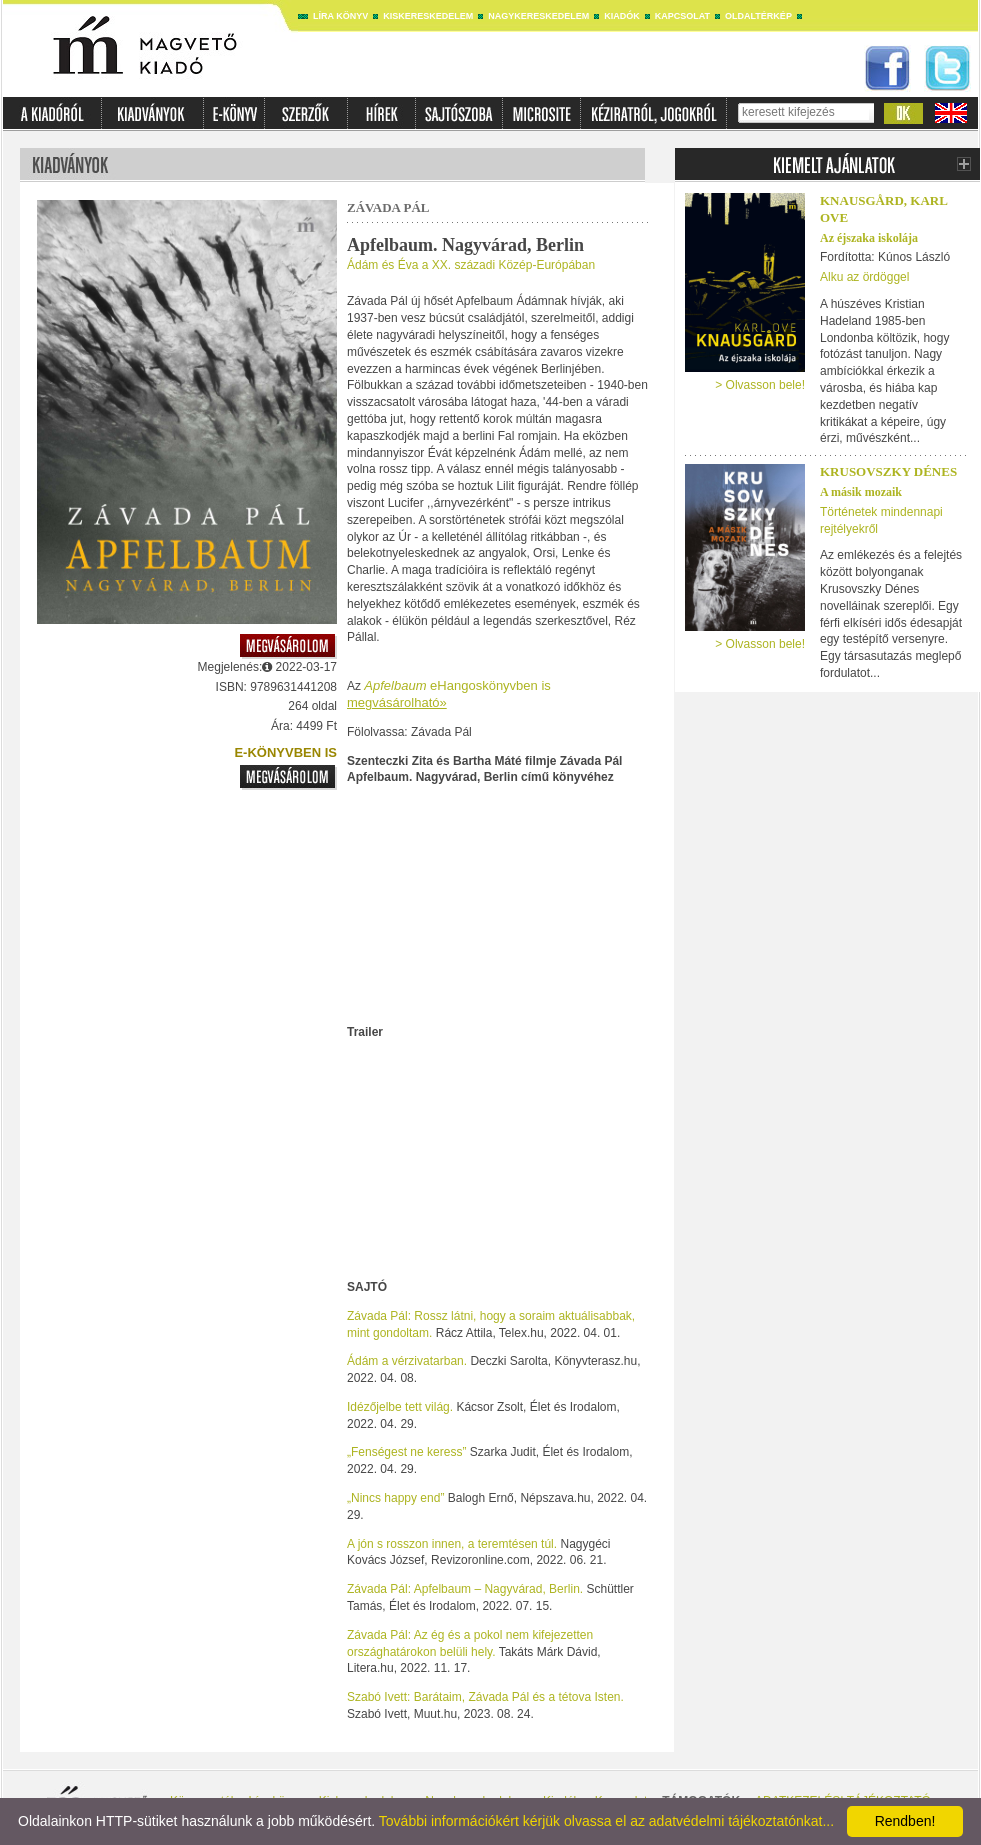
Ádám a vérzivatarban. (407, 1361)
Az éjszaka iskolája (869, 238)
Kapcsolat (682, 16)
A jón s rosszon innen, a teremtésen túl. (452, 1544)
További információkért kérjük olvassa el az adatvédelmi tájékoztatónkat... (606, 1821)
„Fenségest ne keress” (406, 1452)
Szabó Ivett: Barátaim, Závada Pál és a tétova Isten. (485, 1697)
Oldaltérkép (758, 16)
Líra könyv (340, 16)
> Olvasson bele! (760, 385)
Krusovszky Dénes (888, 471)
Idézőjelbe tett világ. (400, 1407)
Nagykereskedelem (538, 16)
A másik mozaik (861, 492)
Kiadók (622, 16)
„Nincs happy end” (395, 1498)
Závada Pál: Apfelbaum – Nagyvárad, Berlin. (465, 1589)
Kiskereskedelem (428, 16)
